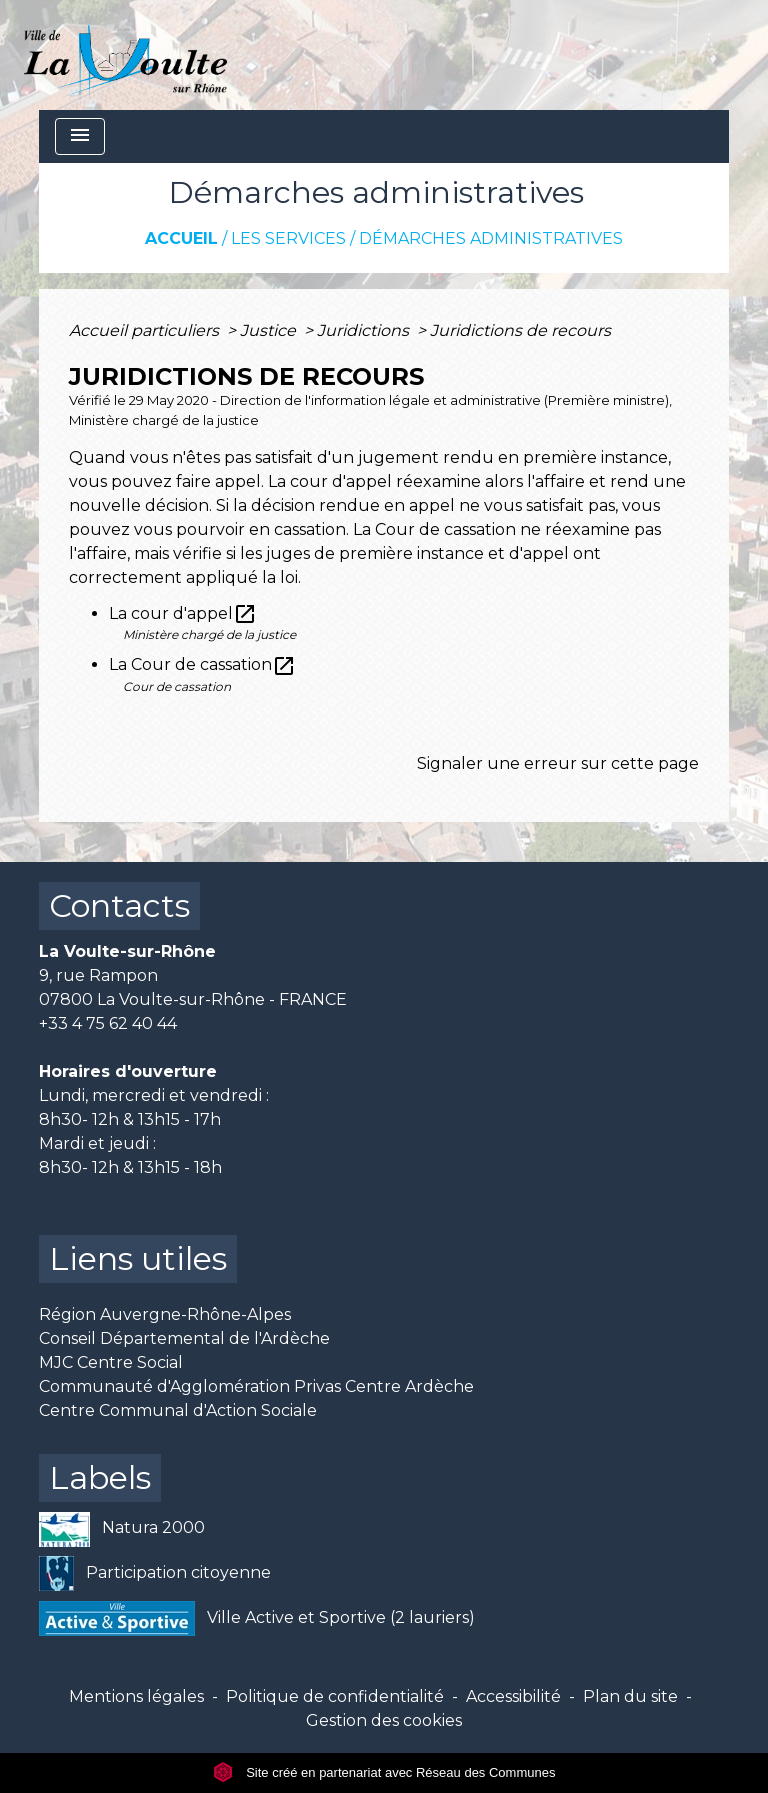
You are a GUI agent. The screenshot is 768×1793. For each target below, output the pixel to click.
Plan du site (630, 1696)
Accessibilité (513, 1696)
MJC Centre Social (111, 1362)
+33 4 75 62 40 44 (108, 1023)
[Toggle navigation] (80, 136)
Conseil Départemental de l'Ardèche (184, 1338)
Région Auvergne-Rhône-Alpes (165, 1314)
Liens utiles (138, 1258)
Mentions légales (136, 1696)
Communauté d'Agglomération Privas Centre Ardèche (256, 1386)
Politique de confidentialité (335, 1696)
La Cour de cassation (202, 664)
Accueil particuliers (146, 330)
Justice (270, 330)
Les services (288, 238)
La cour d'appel (183, 613)
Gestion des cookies (384, 1720)
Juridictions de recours (520, 330)
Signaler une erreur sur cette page (558, 763)
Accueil (181, 238)
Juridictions (365, 330)
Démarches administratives (491, 238)
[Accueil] (125, 55)
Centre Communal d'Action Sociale (178, 1410)
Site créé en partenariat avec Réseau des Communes (384, 1772)
